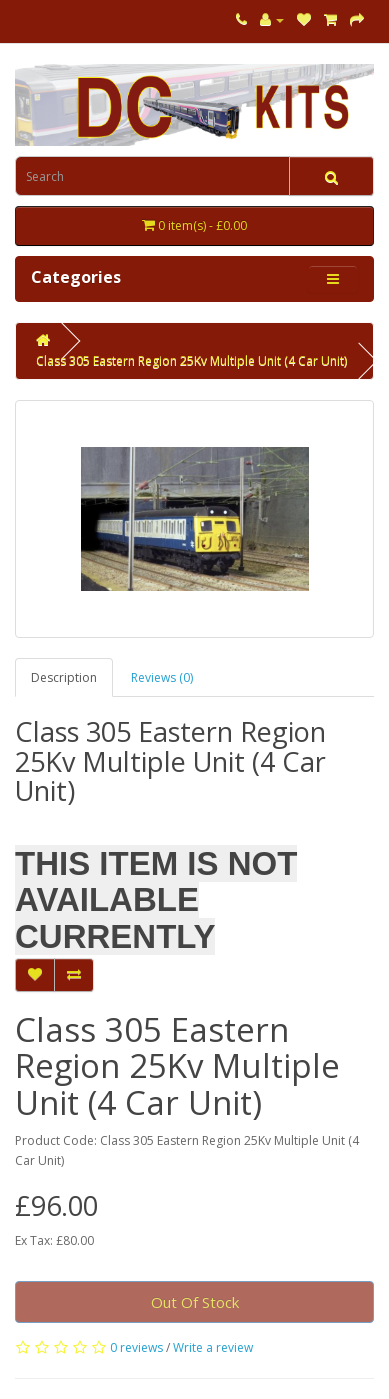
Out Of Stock (195, 1302)
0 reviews (136, 1347)
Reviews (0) (162, 677)
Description (64, 677)
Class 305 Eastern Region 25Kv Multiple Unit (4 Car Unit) (191, 360)
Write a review (213, 1347)
